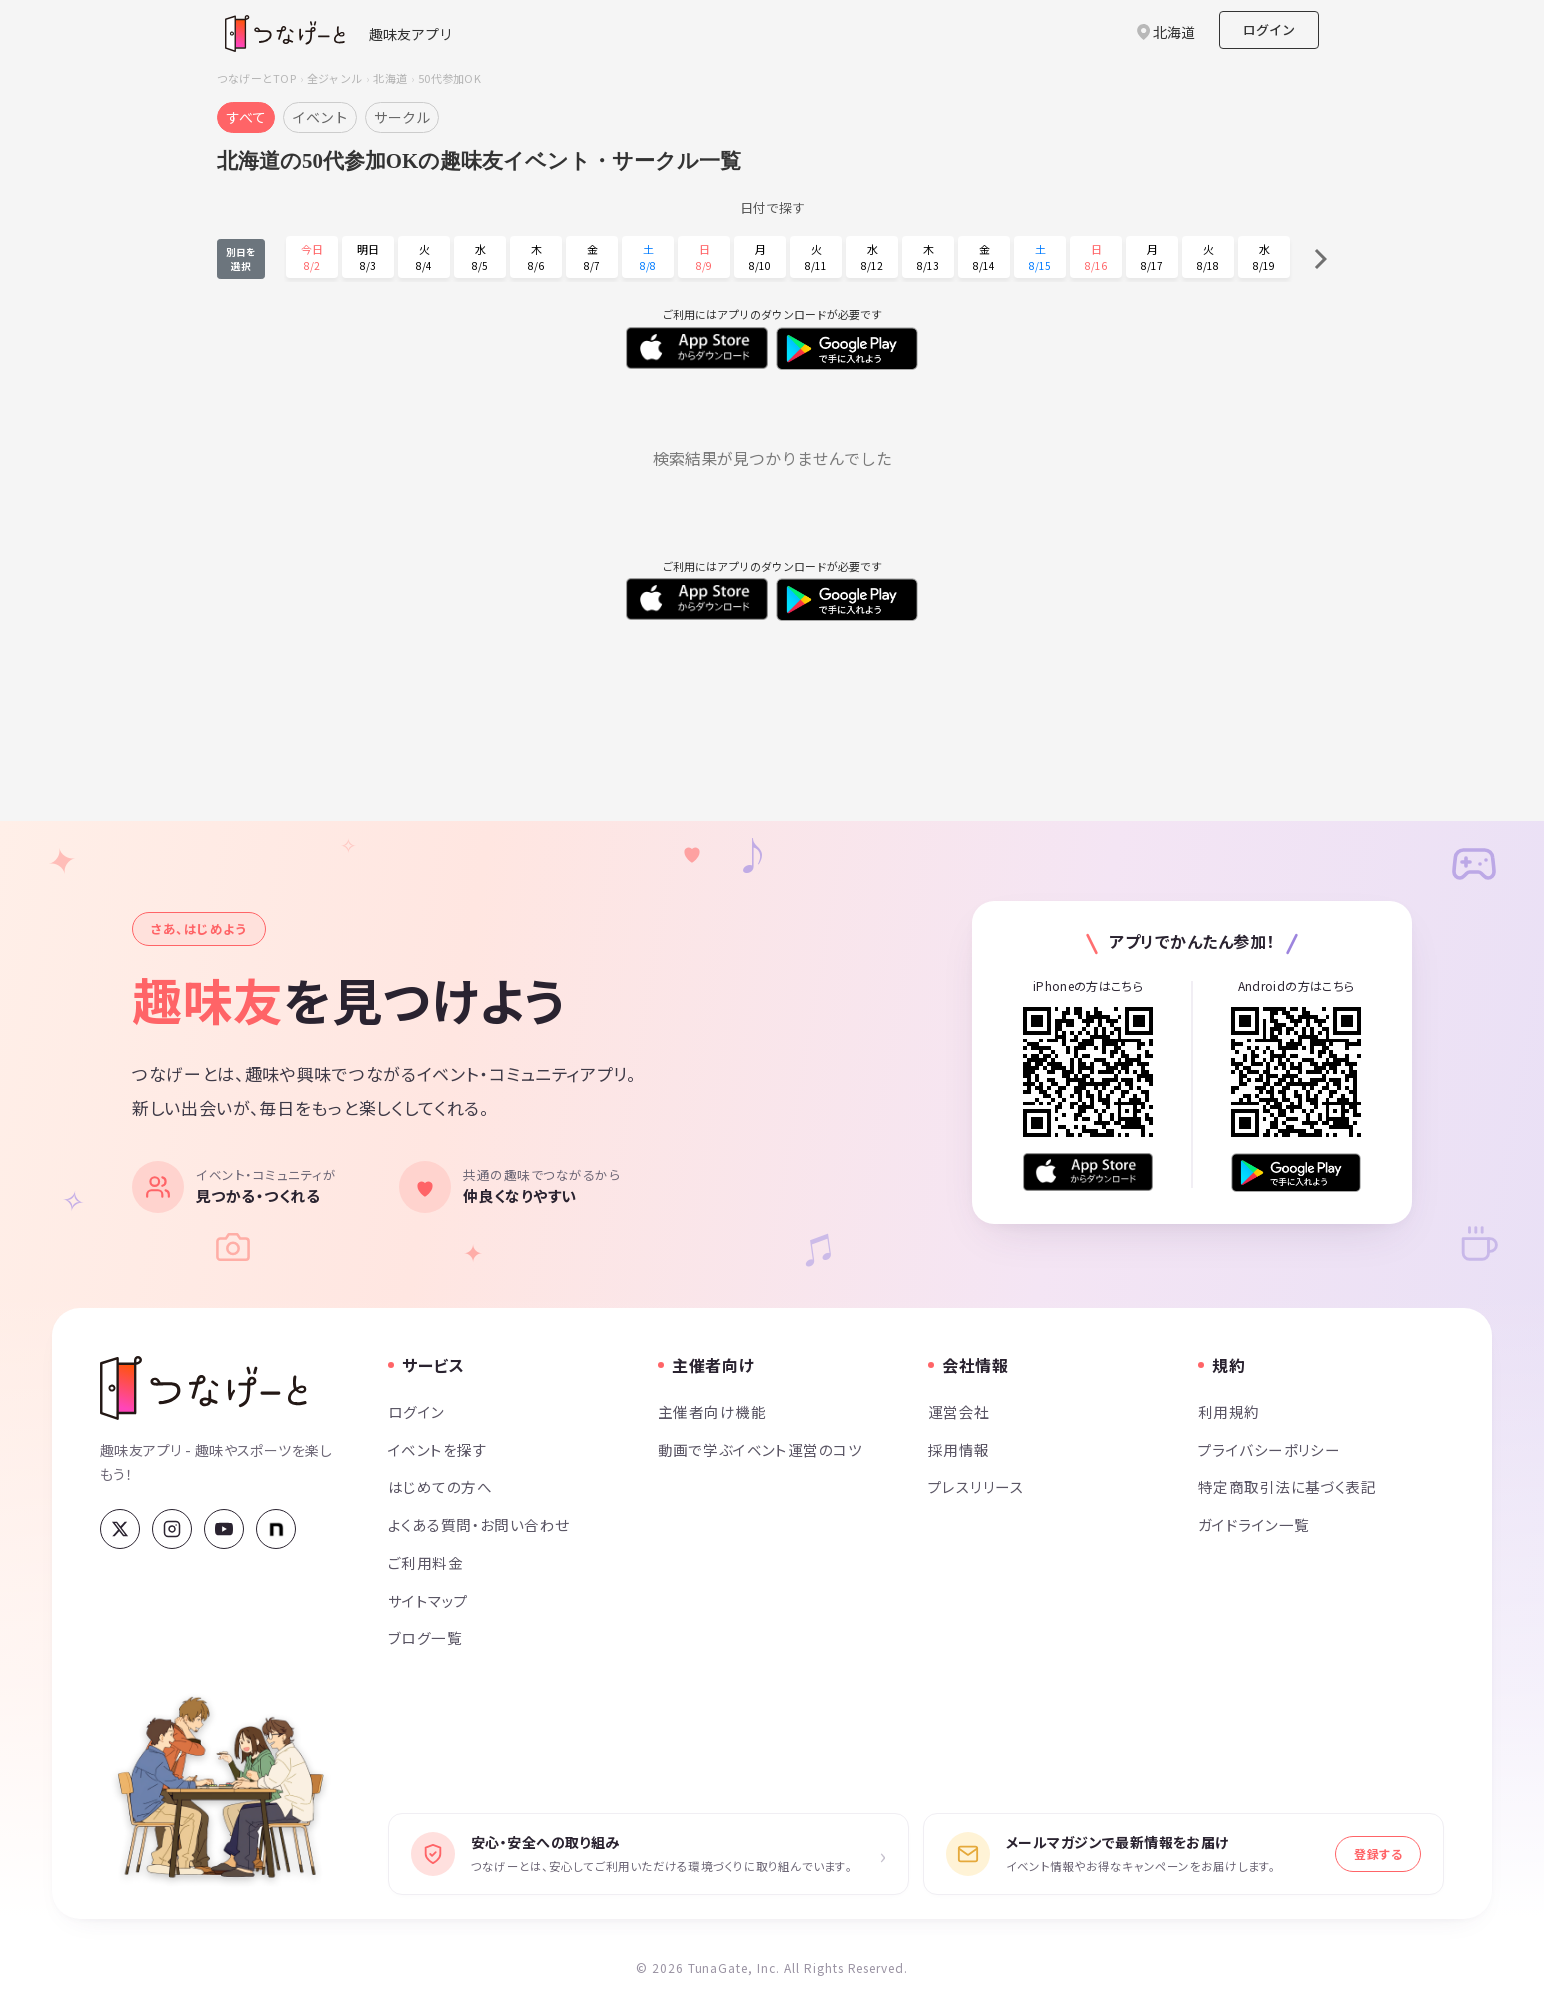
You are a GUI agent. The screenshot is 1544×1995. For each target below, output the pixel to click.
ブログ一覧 (425, 1637)
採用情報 (959, 1449)
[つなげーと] (203, 1388)
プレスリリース (976, 1486)
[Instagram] (172, 1529)
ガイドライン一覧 (1253, 1524)
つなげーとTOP (256, 78)
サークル (402, 117)
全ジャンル (334, 78)
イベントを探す (437, 1449)
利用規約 (1229, 1411)
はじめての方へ (440, 1486)
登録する (1378, 1853)
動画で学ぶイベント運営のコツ (760, 1449)
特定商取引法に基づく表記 (1287, 1486)
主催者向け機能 (712, 1411)
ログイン (1269, 29)
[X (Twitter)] (120, 1529)
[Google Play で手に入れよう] (1296, 1172)
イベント (320, 117)
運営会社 (959, 1411)
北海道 (390, 78)
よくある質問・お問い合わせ (479, 1524)
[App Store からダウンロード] (1088, 1172)
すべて (246, 117)
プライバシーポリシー (1269, 1449)
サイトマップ (428, 1600)
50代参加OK (449, 78)
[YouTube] (224, 1529)
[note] (276, 1529)
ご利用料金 (425, 1562)
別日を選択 (241, 259)
